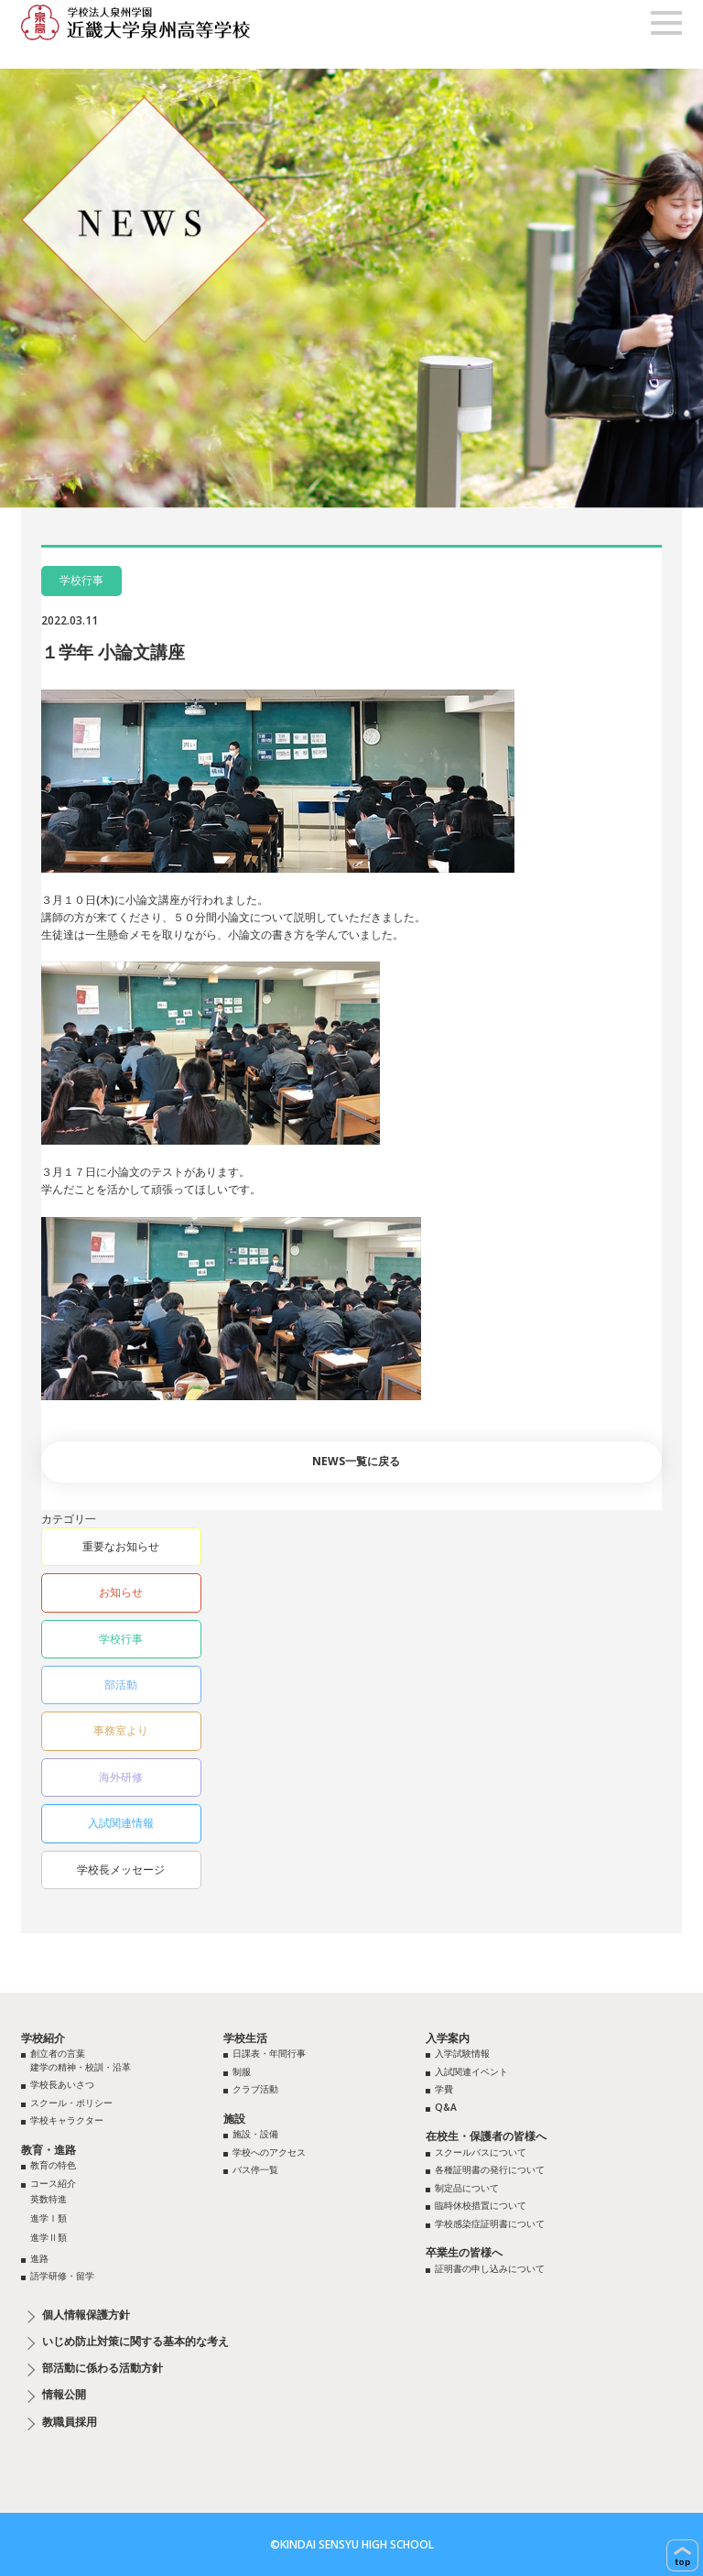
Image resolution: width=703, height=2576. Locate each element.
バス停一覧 (255, 2169)
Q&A (446, 2107)
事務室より (120, 1730)
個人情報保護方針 (86, 2315)
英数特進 (48, 2198)
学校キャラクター (66, 2120)
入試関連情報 (121, 1823)
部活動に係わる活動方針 (102, 2368)
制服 (242, 2071)
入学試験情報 (462, 2053)
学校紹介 (43, 2038)
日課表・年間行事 (269, 2053)
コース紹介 (53, 2183)
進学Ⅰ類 (48, 2218)
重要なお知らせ (120, 1546)
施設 (234, 2118)
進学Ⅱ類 (48, 2237)
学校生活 (245, 2038)
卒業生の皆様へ (464, 2252)
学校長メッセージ (121, 1869)
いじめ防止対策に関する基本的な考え (135, 2341)
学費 (444, 2088)
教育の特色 (53, 2164)
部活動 (120, 1684)
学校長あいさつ (62, 2084)
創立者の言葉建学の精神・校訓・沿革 (80, 2060)
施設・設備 (255, 2133)
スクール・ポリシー (71, 2102)
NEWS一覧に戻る (356, 1461)
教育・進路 (48, 2150)
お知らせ (121, 1592)
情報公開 (64, 2394)
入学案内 (448, 2038)
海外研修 (121, 1777)
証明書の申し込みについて (490, 2268)
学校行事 (121, 1639)
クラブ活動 (255, 2088)
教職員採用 (69, 2422)
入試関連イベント (471, 2071)
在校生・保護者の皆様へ (486, 2136)
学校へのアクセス (269, 2152)
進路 (39, 2258)
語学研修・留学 (62, 2275)
